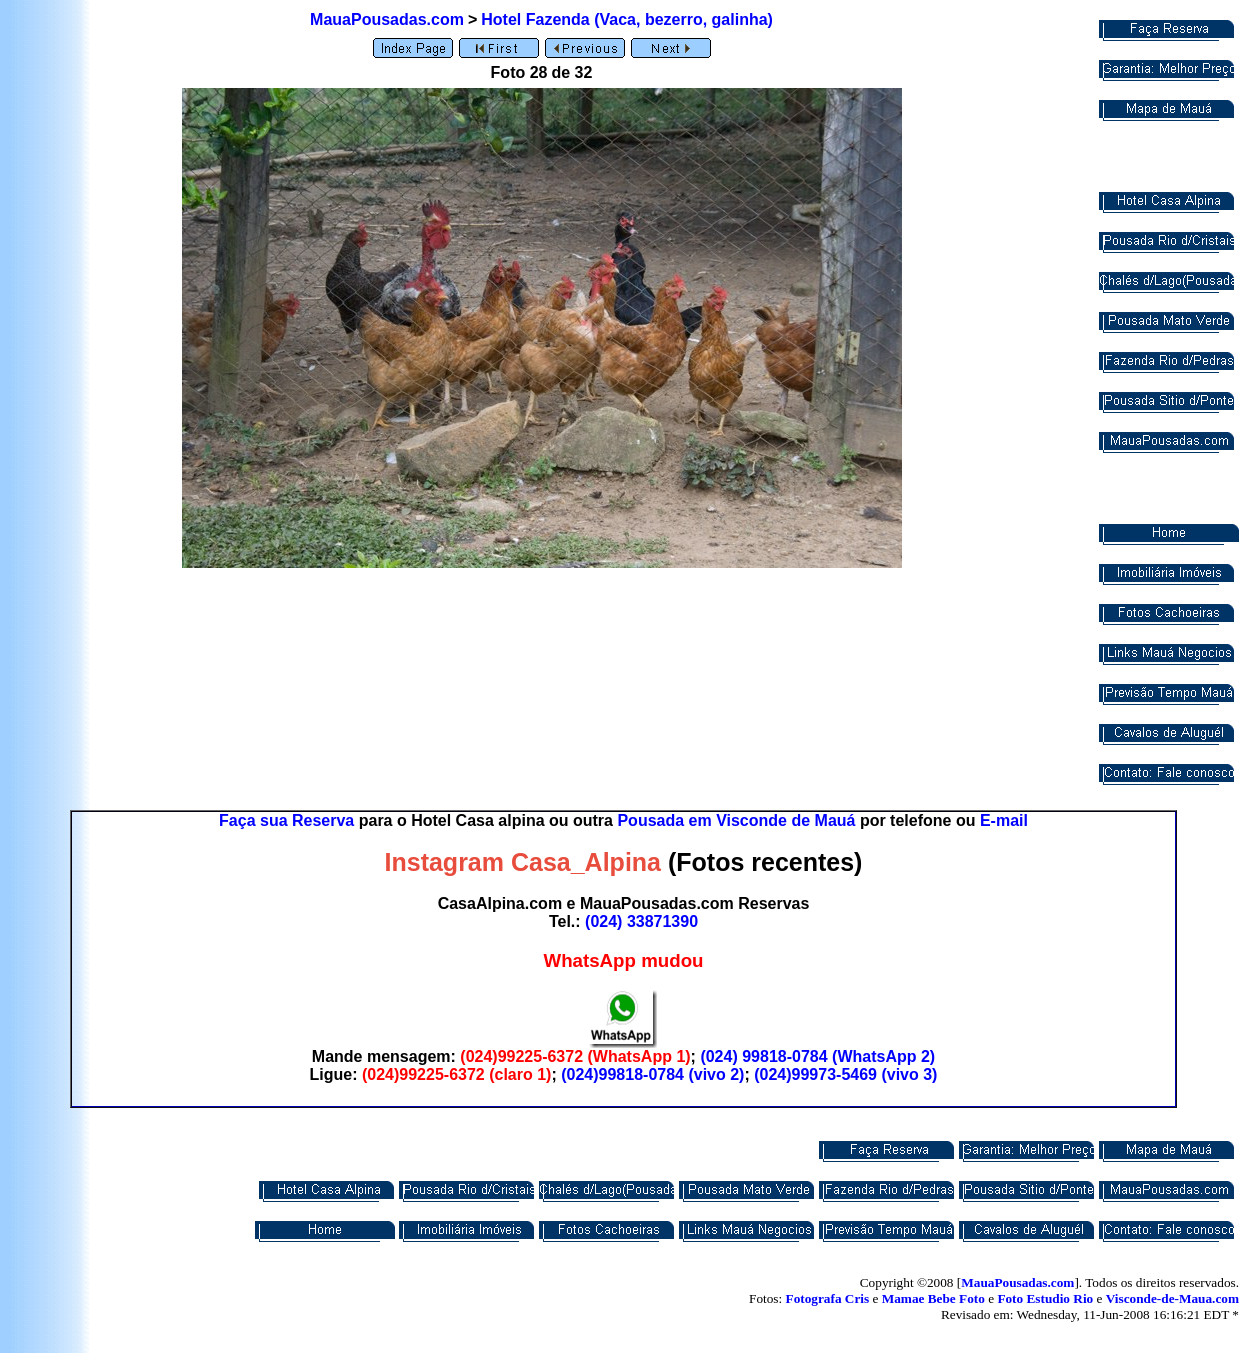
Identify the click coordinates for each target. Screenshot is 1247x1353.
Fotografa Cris (828, 1298)
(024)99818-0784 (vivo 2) (652, 1074)
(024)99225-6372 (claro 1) (456, 1074)
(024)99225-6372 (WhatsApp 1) (575, 1056)
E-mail (1004, 820)
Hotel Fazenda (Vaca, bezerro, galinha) (627, 19)
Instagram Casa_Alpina (523, 862)
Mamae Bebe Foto (933, 1298)
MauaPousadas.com (387, 19)
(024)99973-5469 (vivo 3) (845, 1074)
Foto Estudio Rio (1045, 1298)
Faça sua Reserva (286, 820)
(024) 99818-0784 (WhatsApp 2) (817, 1056)
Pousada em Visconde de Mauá (736, 820)
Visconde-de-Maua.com (1172, 1298)
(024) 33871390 (641, 921)
